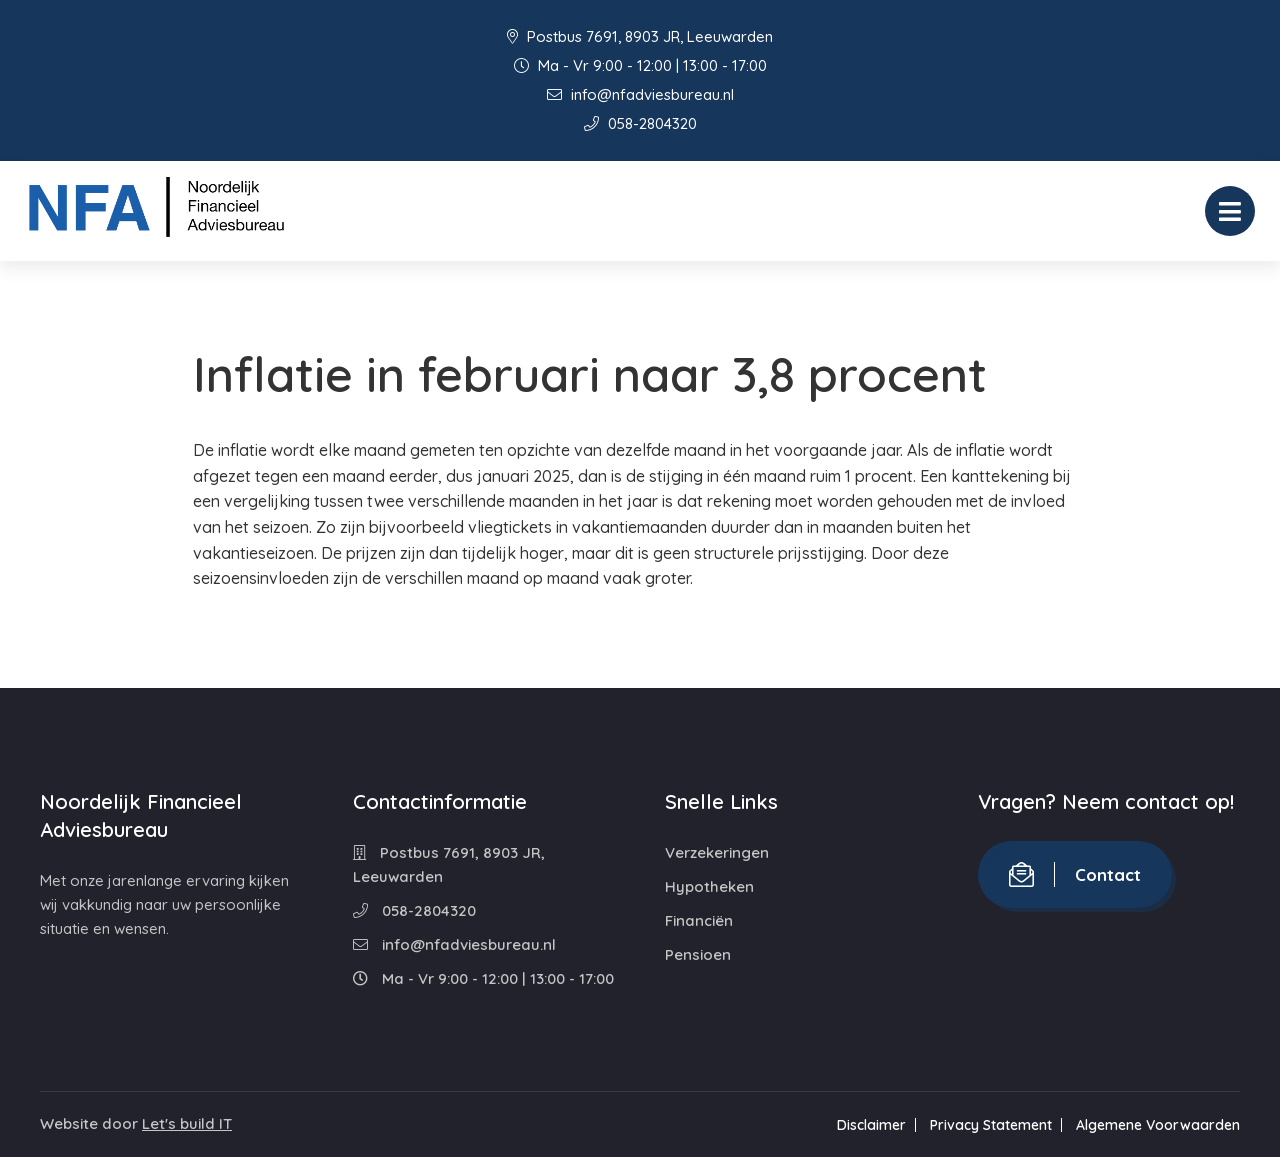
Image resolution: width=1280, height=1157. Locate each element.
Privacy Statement (991, 1125)
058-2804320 (640, 123)
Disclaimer (871, 1125)
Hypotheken (709, 886)
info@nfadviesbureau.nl (640, 94)
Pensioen (698, 954)
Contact (1075, 874)
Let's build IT (187, 1123)
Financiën (699, 920)
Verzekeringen (717, 852)
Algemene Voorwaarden (1158, 1125)
